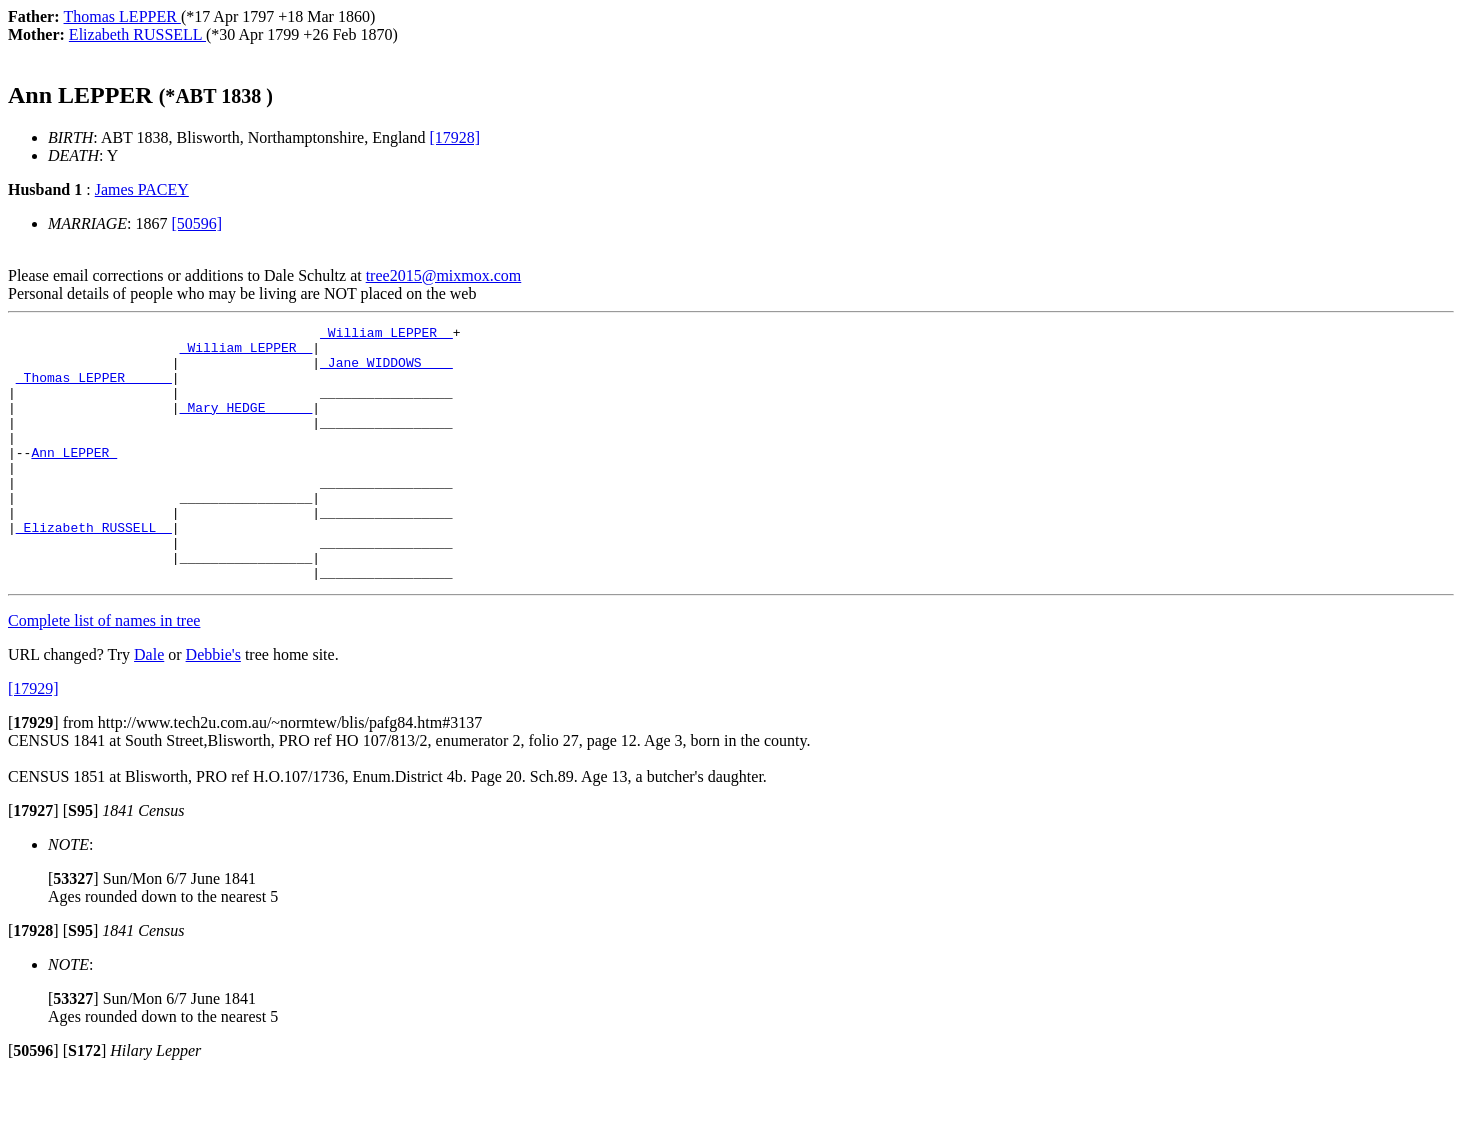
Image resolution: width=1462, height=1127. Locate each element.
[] (33, 773)
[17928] (454, 137)
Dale (149, 705)
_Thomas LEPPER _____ (94, 389)
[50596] (197, 223)
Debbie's (213, 705)
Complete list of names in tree (104, 671)
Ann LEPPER (74, 479)
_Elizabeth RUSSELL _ (94, 569)
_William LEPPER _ (386, 335)
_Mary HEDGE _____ (246, 425)
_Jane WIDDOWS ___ (386, 371)
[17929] (33, 739)
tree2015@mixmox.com (444, 275)
